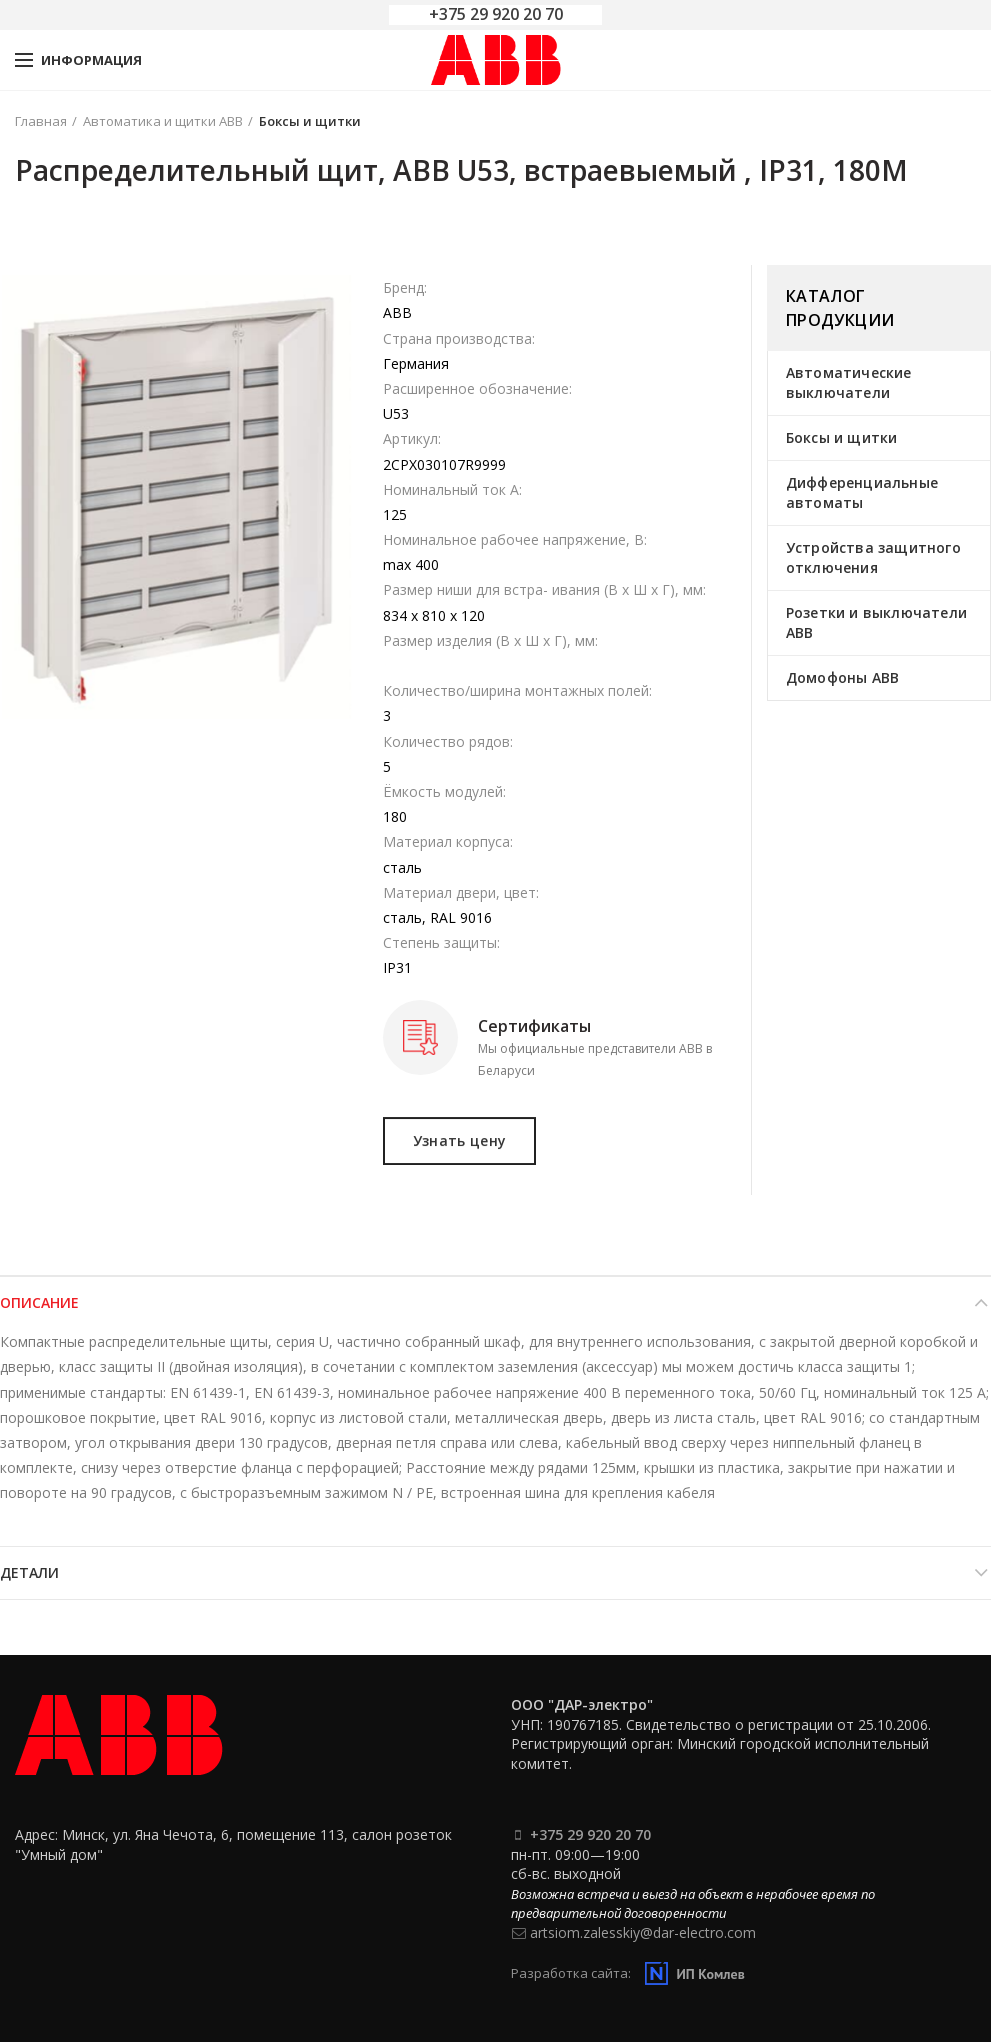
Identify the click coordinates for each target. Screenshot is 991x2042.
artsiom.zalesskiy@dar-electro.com (643, 1932)
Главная (41, 121)
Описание (39, 1302)
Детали (29, 1572)
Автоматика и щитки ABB (163, 121)
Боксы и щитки (310, 121)
